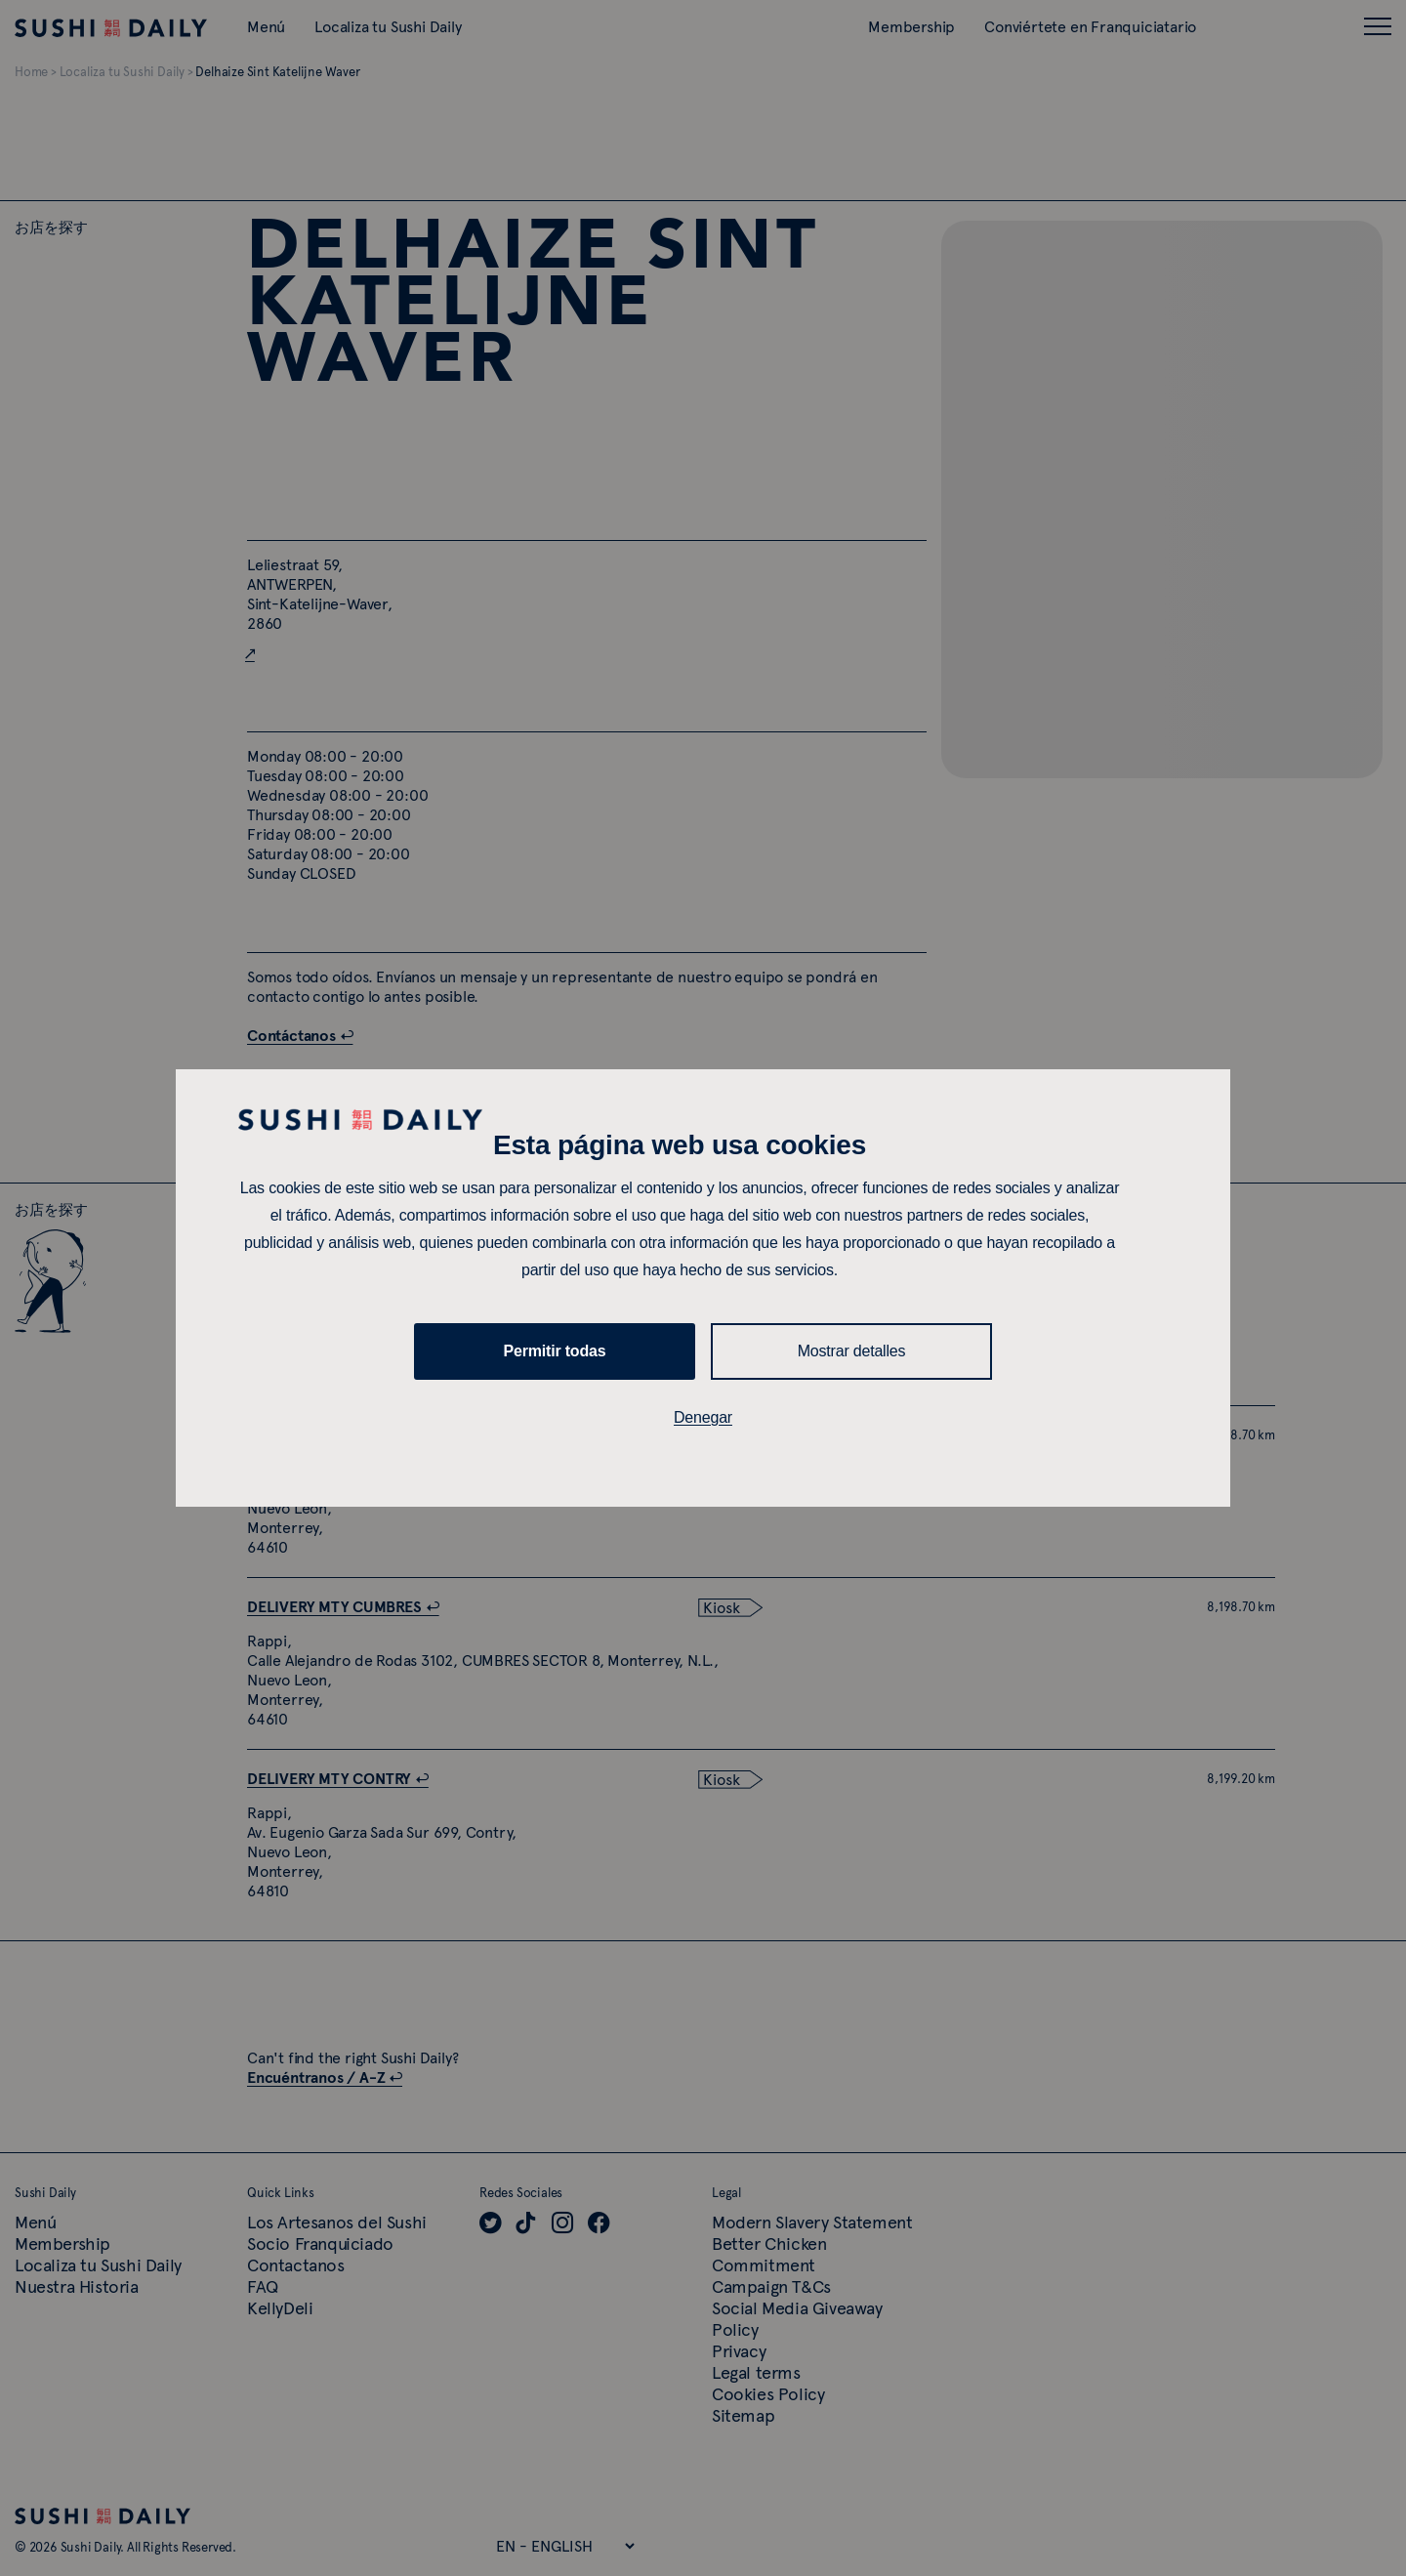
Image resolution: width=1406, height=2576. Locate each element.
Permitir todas (555, 1351)
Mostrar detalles (852, 1351)
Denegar (703, 1417)
